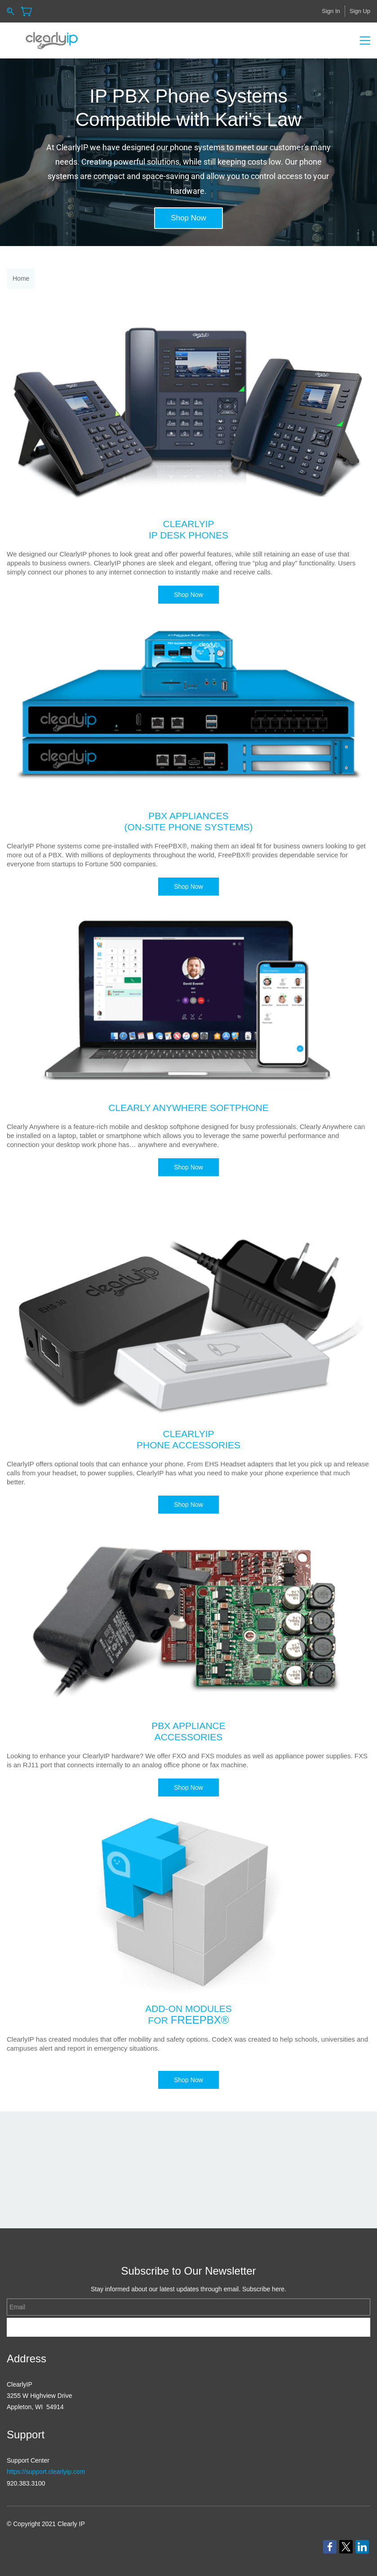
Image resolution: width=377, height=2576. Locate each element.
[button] (188, 218)
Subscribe (188, 2327)
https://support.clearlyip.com (46, 2471)
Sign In (331, 11)
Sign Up (360, 11)
